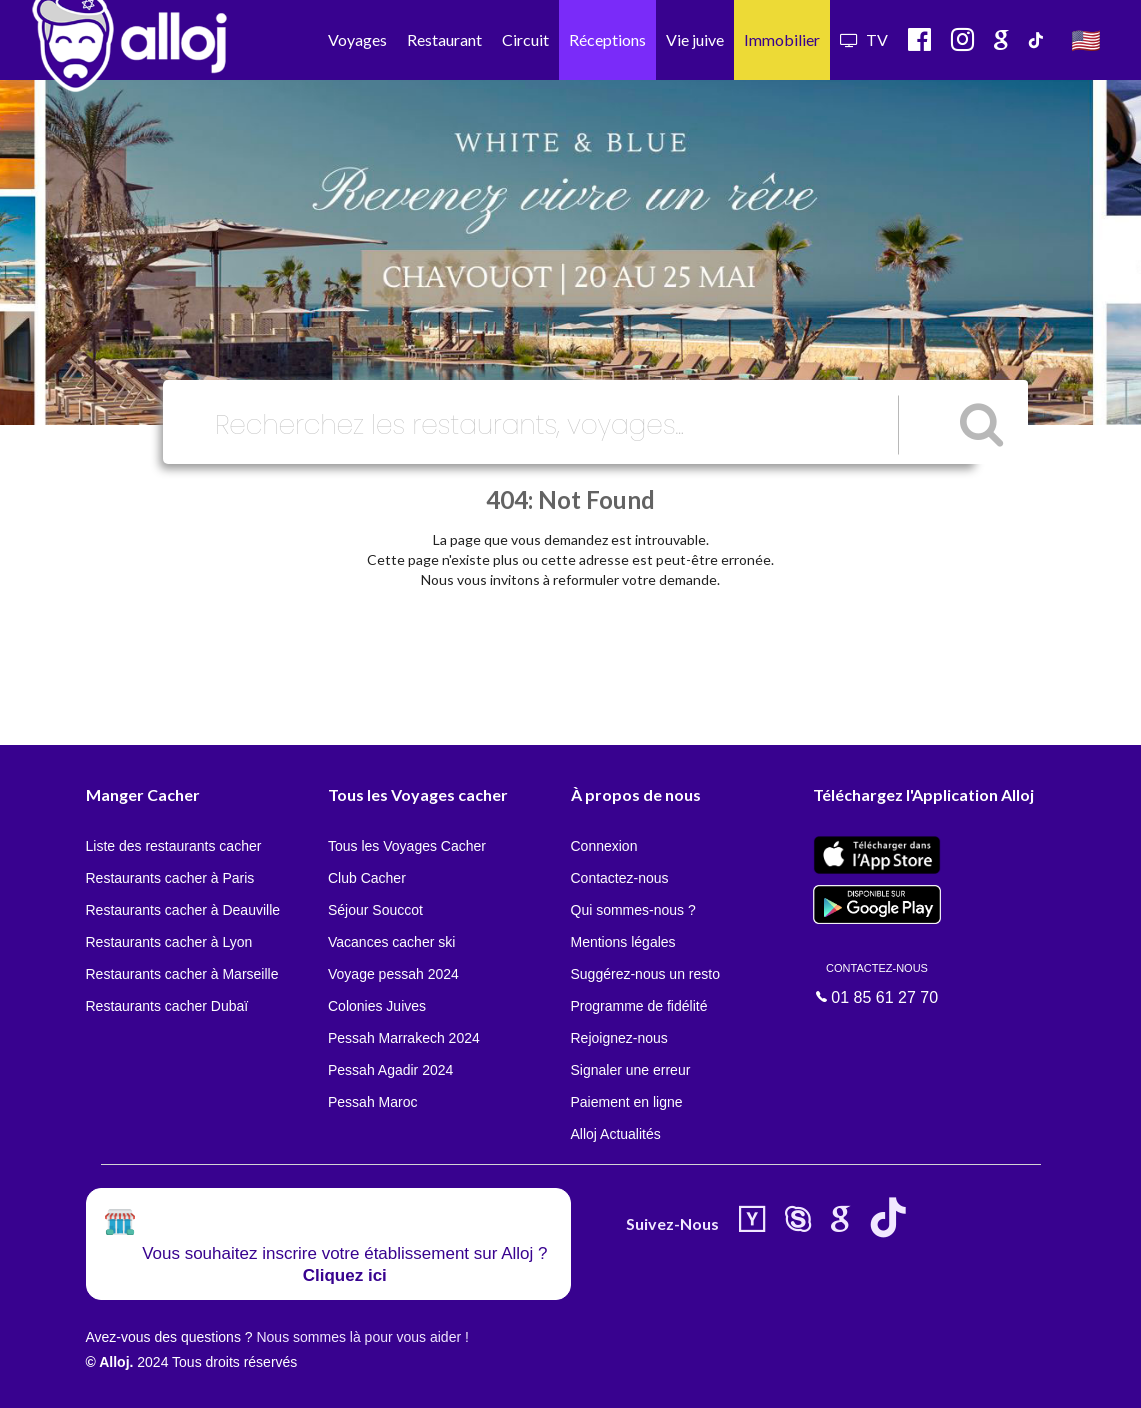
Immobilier (782, 39)
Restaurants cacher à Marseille (182, 974)
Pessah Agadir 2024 (390, 1070)
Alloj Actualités (616, 1134)
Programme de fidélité (639, 1006)
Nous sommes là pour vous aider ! (362, 1337)
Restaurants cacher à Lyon (169, 942)
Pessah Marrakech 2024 (404, 1038)
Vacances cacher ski (391, 942)
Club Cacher (367, 878)
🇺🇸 (1086, 39)
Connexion (604, 846)
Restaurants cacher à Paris (170, 878)
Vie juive (695, 39)
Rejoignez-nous (619, 1038)
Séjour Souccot (375, 910)
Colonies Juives (377, 1006)
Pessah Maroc (372, 1102)
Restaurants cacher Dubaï (167, 1006)
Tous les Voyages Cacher (407, 846)
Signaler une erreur (631, 1070)
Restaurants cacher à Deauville (183, 910)
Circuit (525, 39)
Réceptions (607, 39)
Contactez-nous (620, 878)
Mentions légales (623, 942)
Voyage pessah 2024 (393, 974)
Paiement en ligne (627, 1102)
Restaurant (444, 39)
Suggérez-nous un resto (645, 974)
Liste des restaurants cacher (174, 846)
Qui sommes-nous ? (633, 910)
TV (864, 39)
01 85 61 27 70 (877, 983)
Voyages (357, 39)
